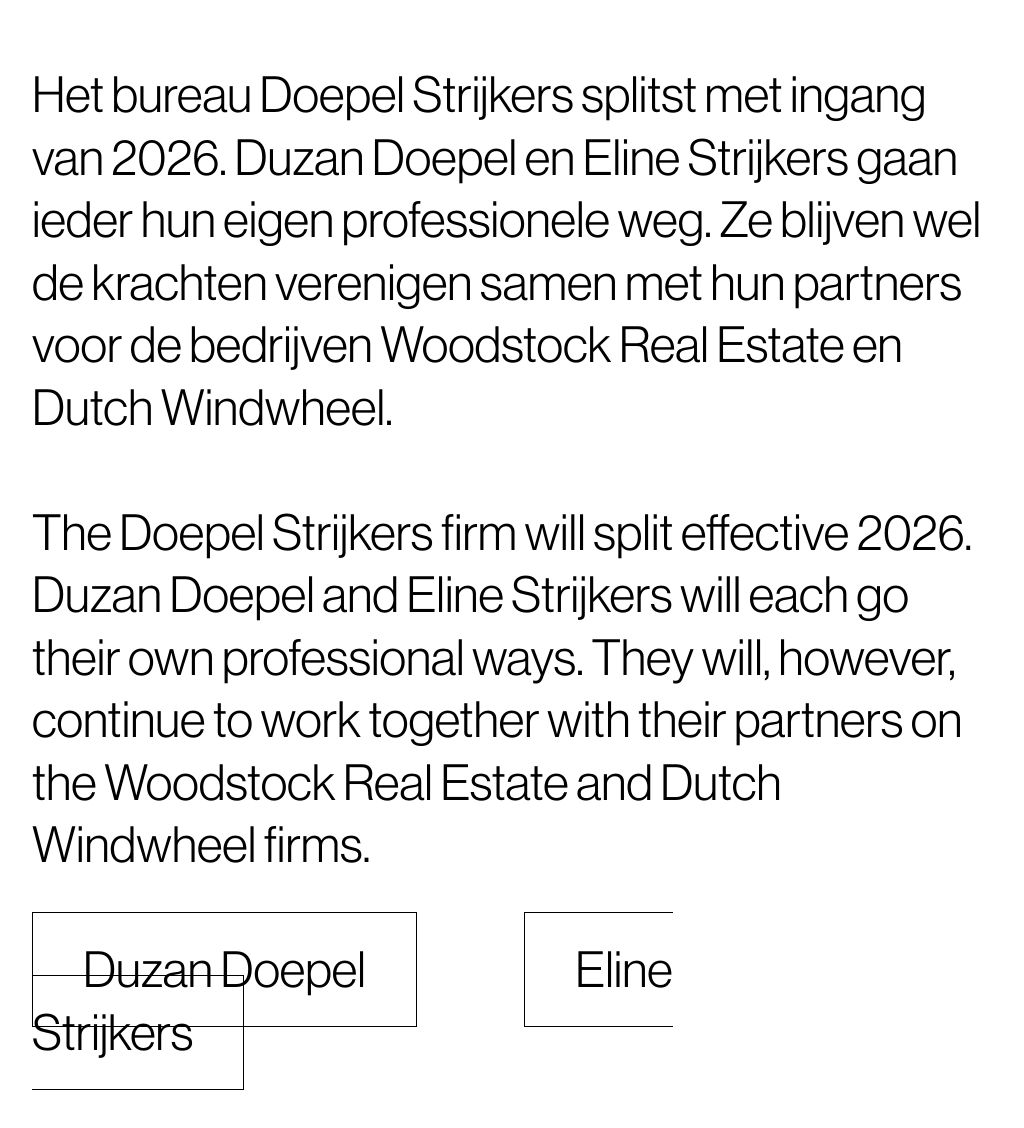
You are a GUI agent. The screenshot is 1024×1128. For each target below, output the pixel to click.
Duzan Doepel (224, 969)
